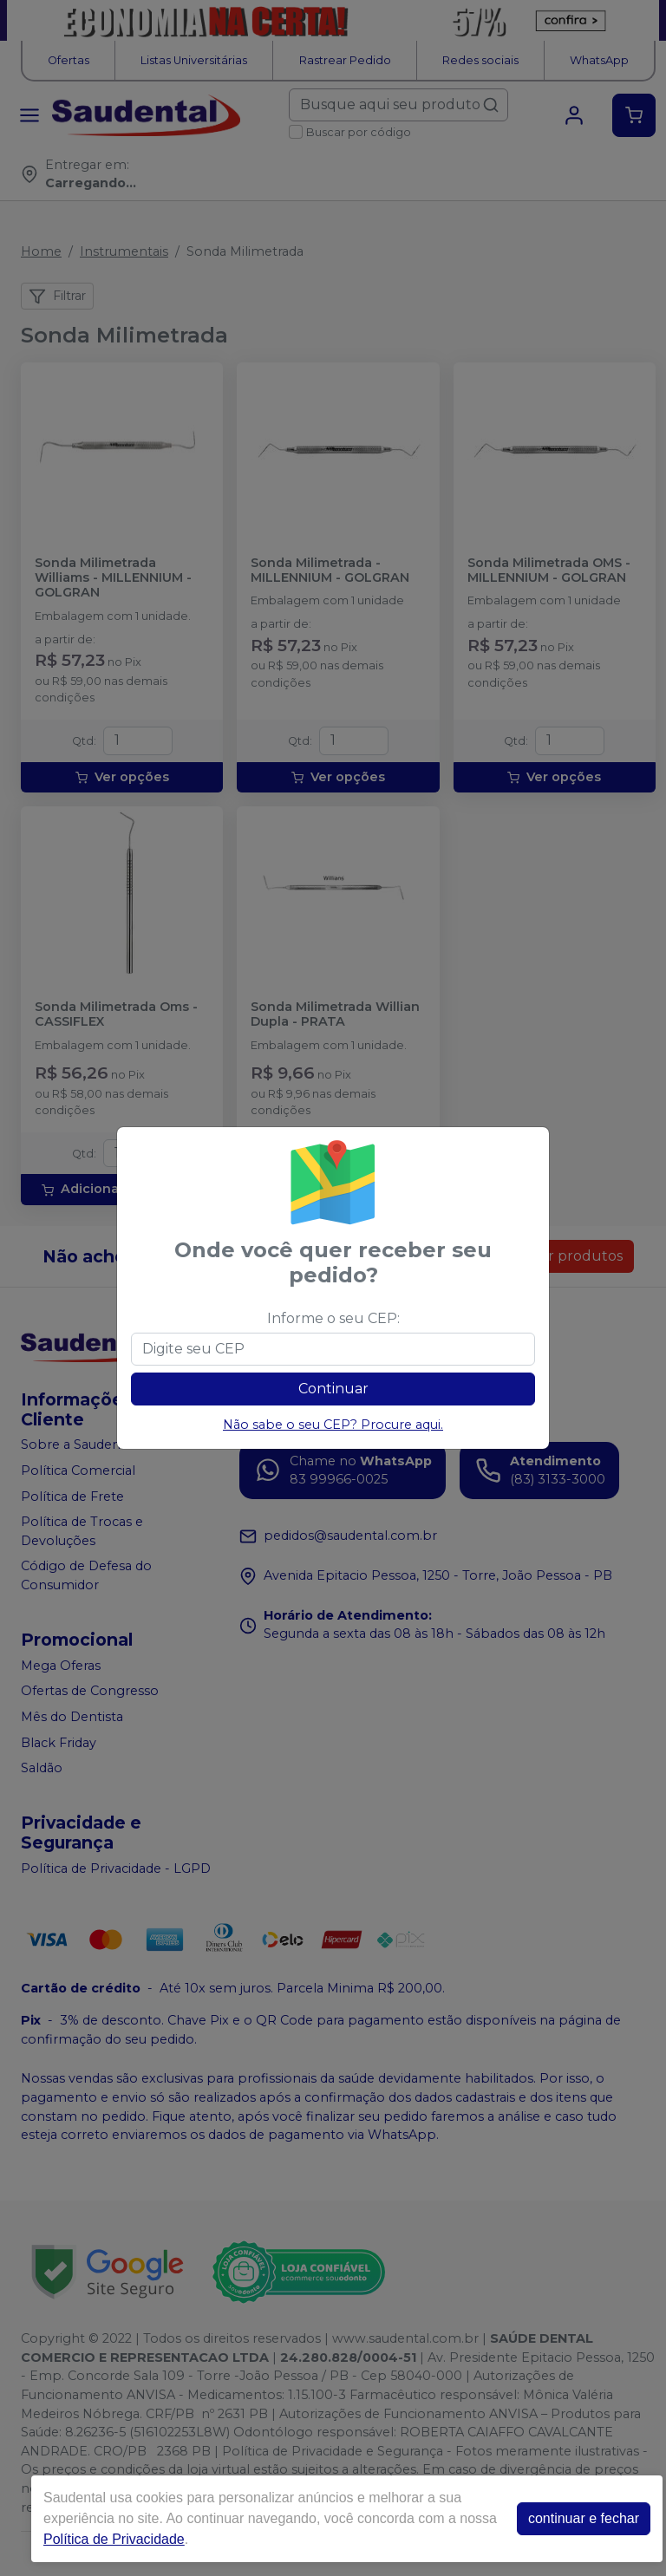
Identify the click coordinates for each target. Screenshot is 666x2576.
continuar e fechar (583, 2518)
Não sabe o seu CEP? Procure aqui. (333, 1424)
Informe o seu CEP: (333, 1318)
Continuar (333, 1388)
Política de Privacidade (114, 2539)
